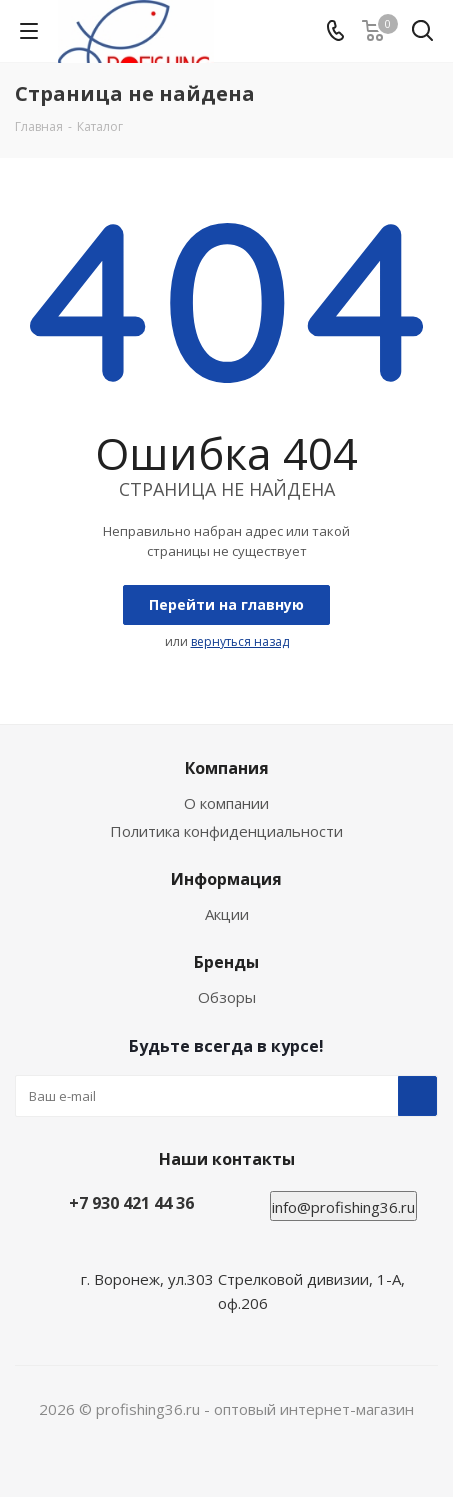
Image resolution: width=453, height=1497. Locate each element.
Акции (227, 914)
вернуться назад (240, 641)
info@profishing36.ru (343, 1207)
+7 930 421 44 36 (131, 1203)
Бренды (226, 962)
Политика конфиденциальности (226, 831)
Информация (226, 879)
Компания (227, 768)
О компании (226, 803)
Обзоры (227, 997)
